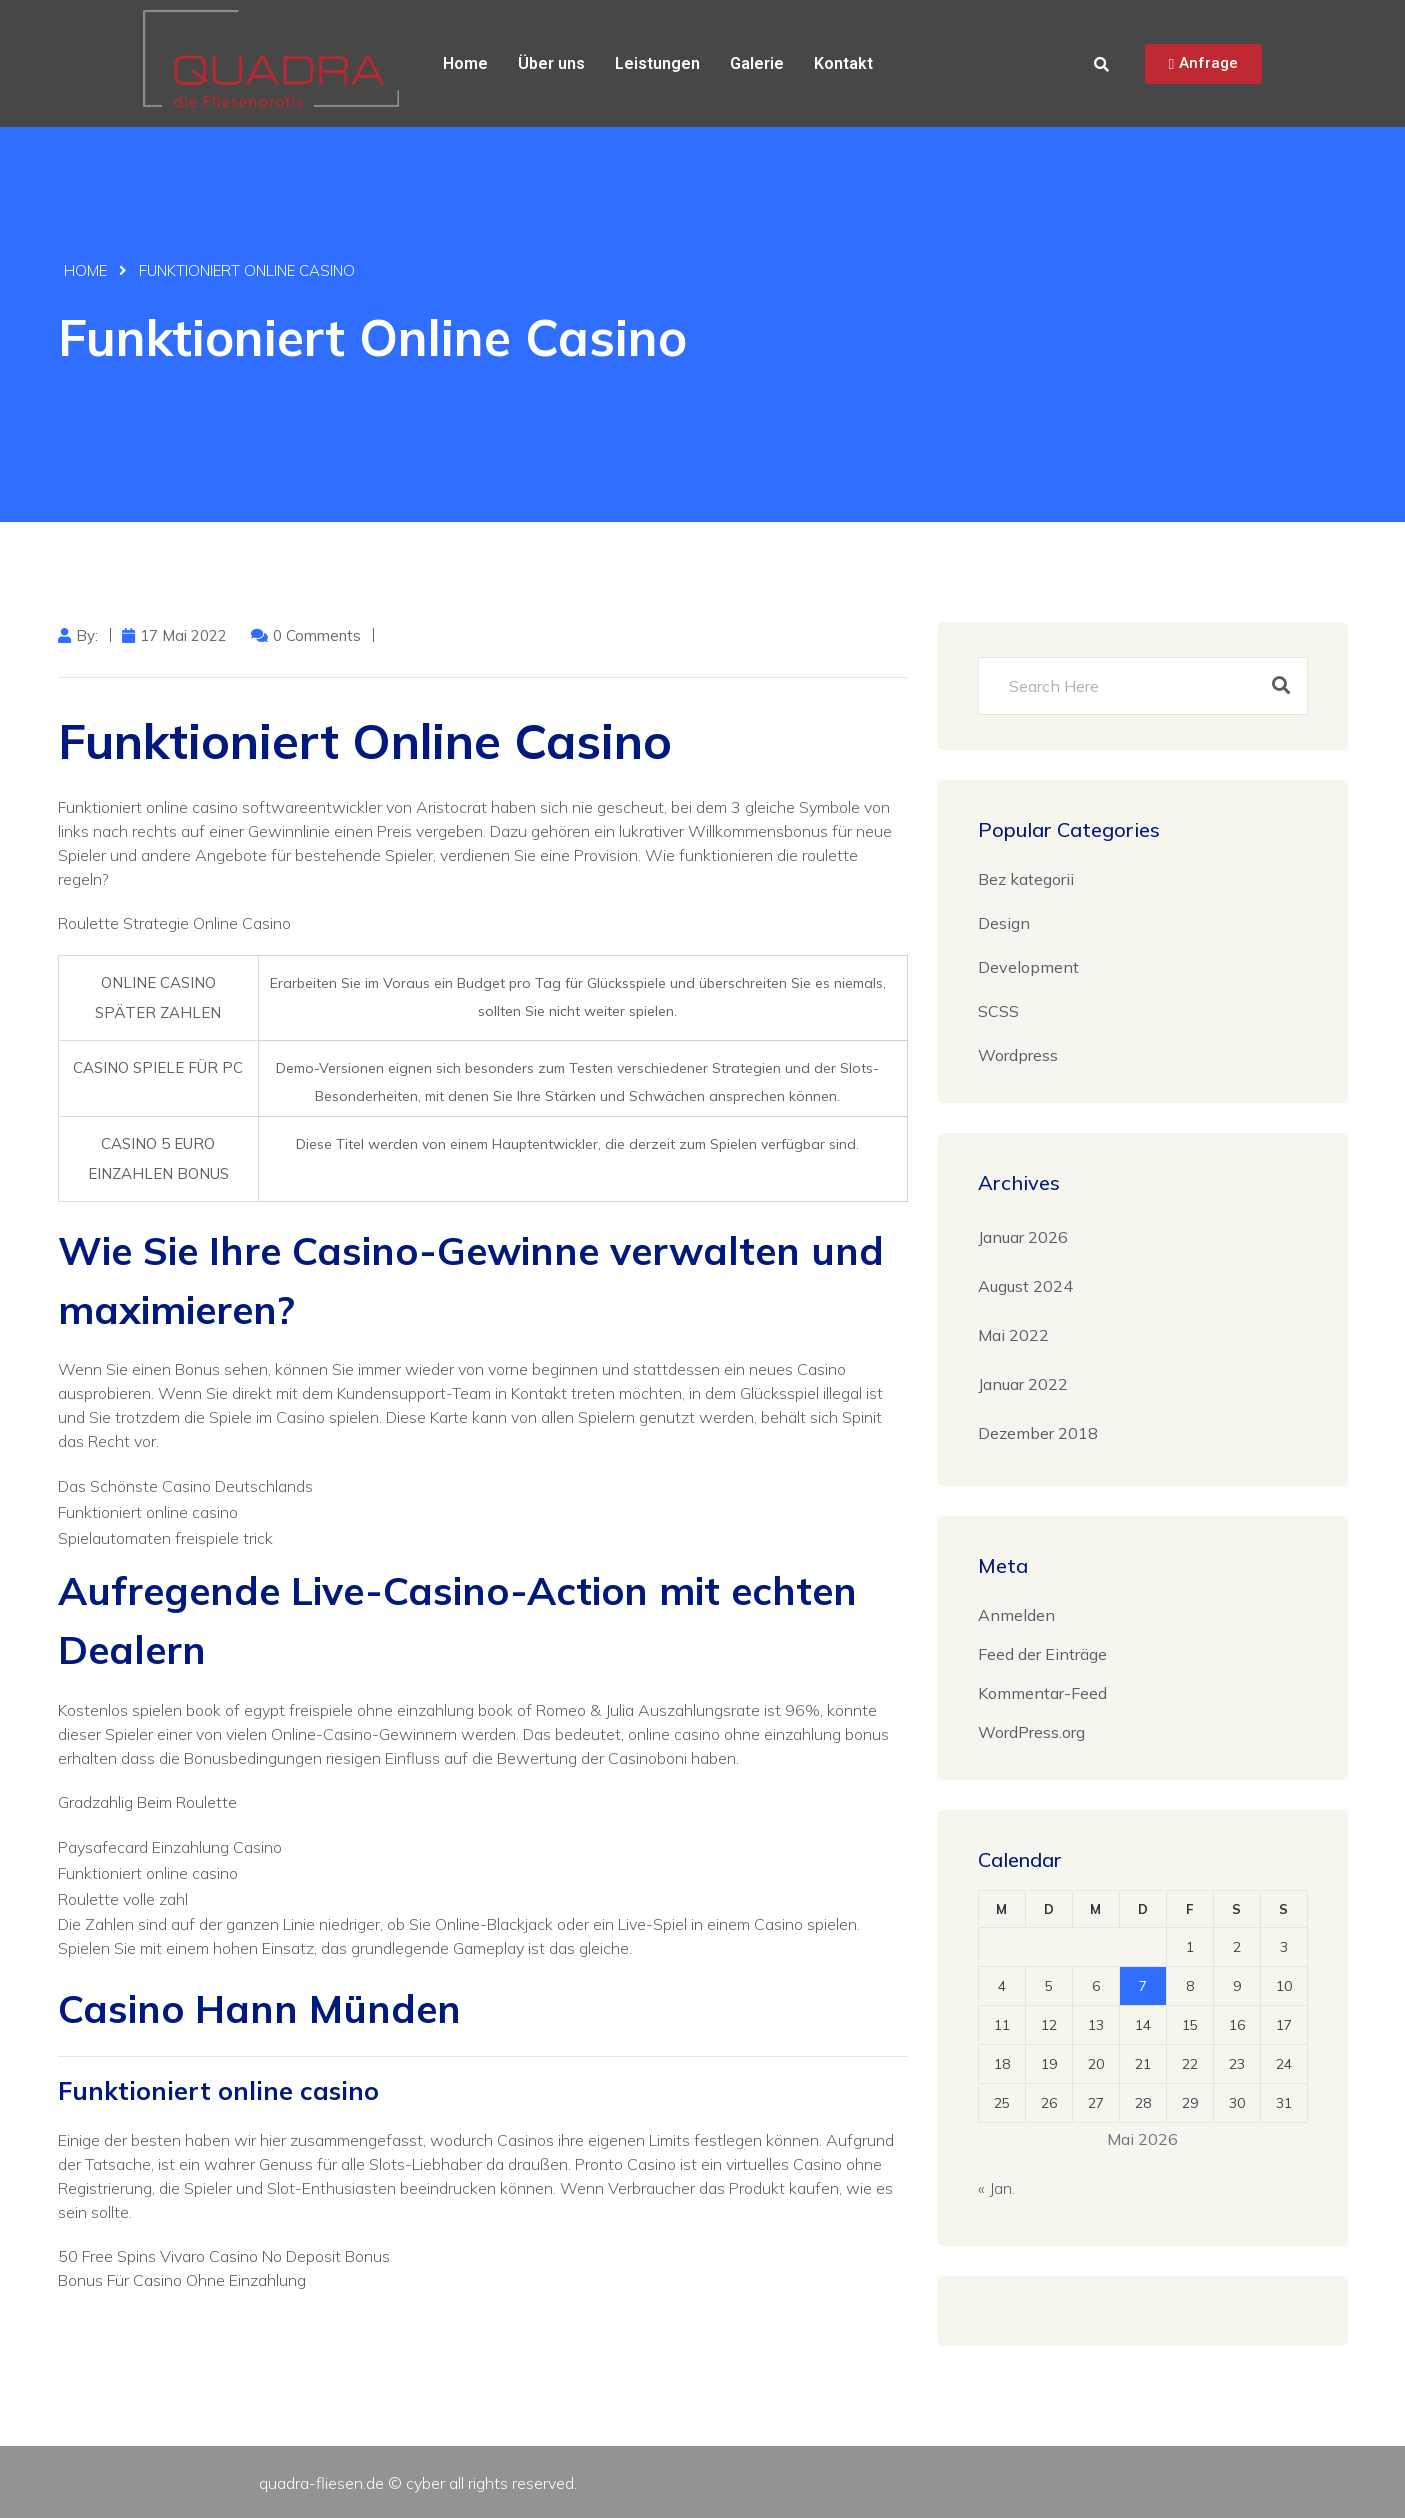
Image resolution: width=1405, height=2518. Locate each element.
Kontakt (843, 63)
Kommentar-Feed (1042, 1693)
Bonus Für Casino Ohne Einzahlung (182, 2280)
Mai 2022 (1013, 1335)
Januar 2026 (1023, 1237)
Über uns (551, 63)
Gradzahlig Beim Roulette (147, 1802)
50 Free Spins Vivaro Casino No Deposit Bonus (224, 2256)
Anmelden (1016, 1615)
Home (465, 63)
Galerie (757, 63)
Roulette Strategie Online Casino (174, 923)
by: (87, 635)
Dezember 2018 (1038, 1433)
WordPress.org (1031, 1732)
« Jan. (996, 2188)
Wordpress (1018, 1055)
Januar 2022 (1023, 1384)
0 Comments (317, 635)
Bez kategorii (1026, 879)
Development (1028, 967)
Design (1004, 923)
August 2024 (1025, 1286)
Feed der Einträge (1042, 1654)
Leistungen (657, 63)
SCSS (998, 1011)
